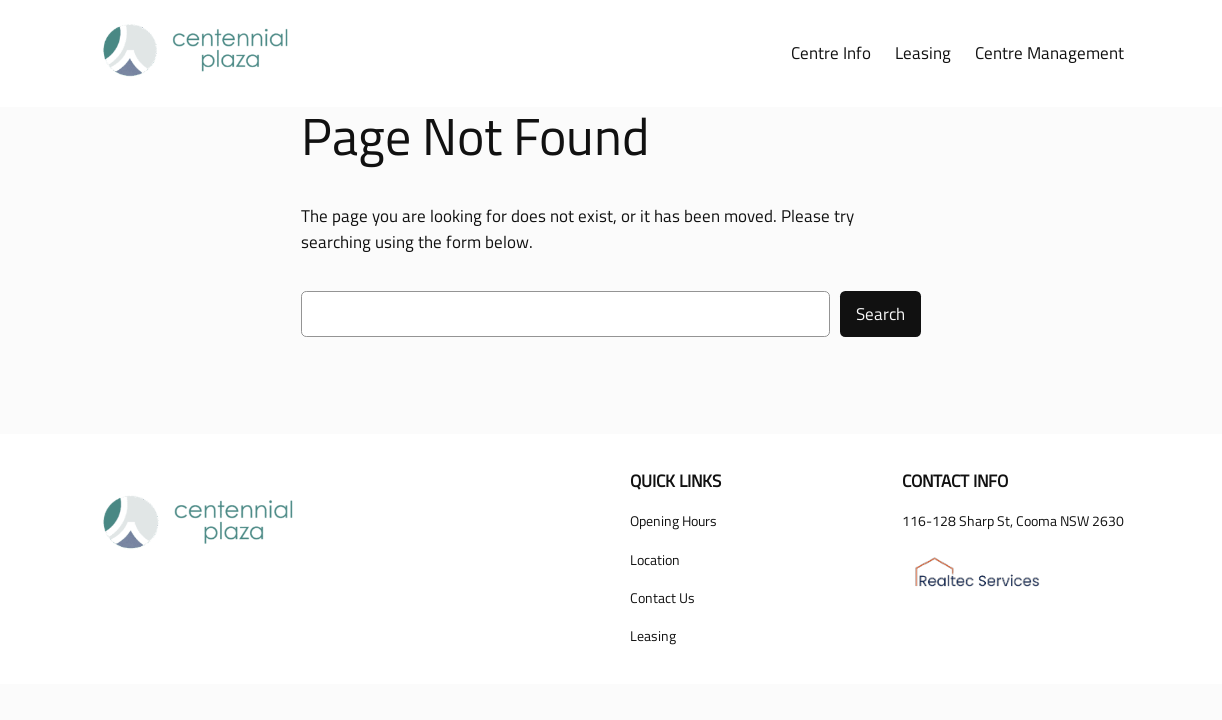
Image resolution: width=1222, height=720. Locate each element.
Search (880, 314)
